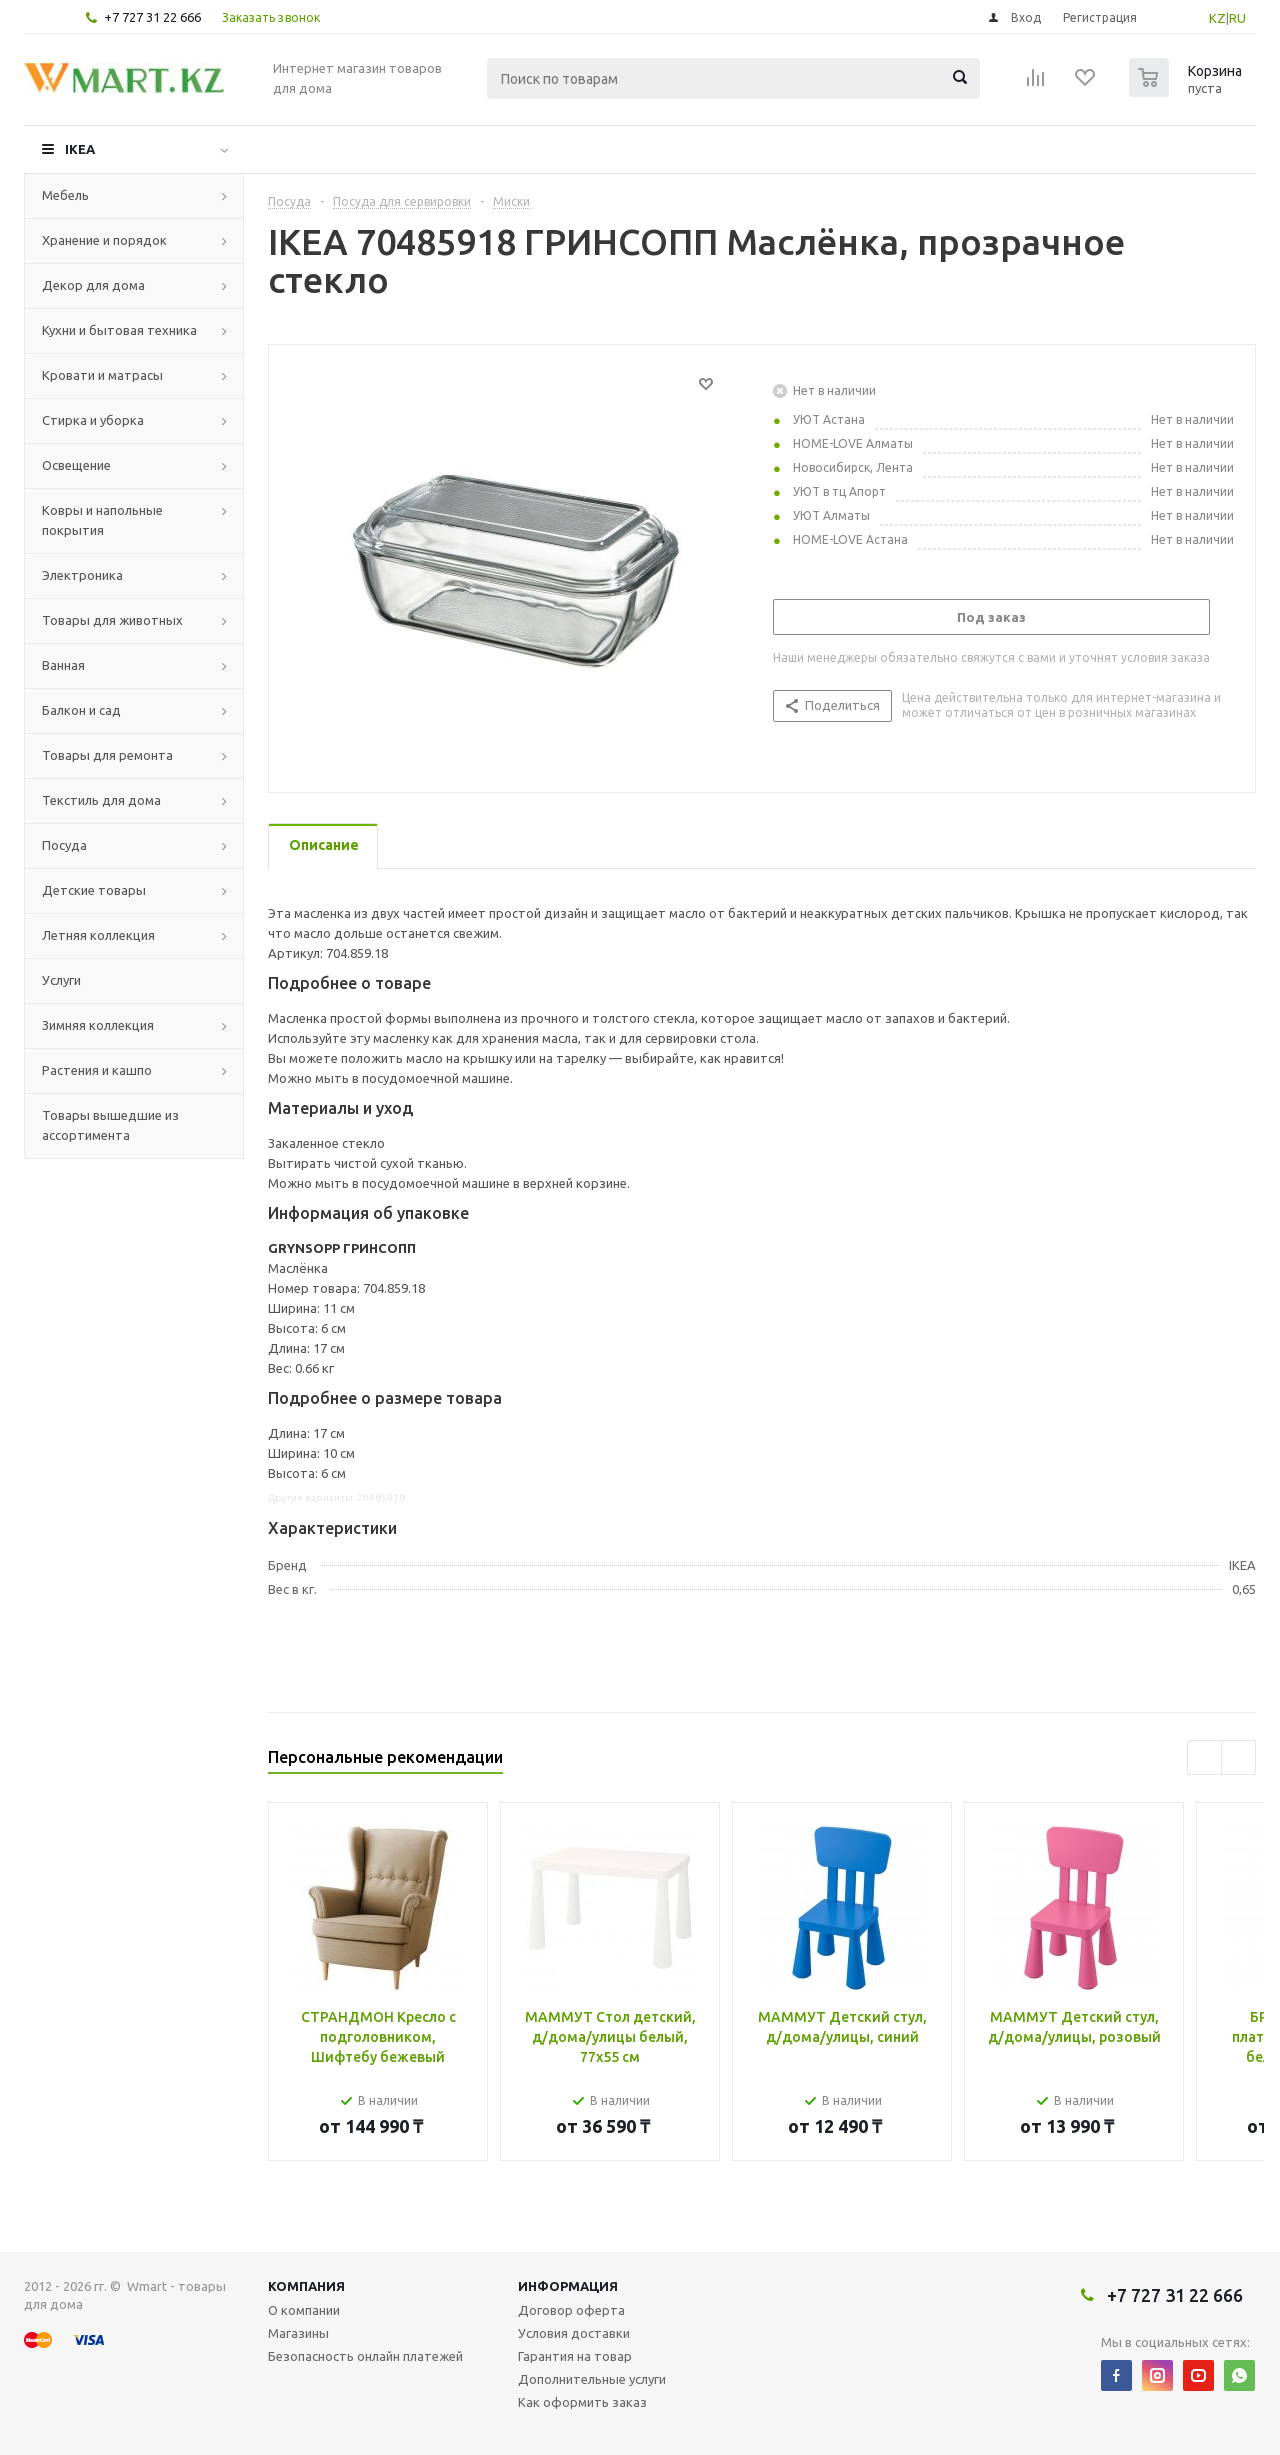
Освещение (76, 465)
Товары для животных (112, 620)
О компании (304, 2310)
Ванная (63, 665)
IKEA (80, 149)
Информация (568, 2286)
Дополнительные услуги (592, 2379)
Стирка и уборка (93, 420)
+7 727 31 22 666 (152, 17)
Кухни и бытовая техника (119, 330)
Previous (1204, 1757)
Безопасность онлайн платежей (365, 2356)
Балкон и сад (81, 710)
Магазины (298, 2333)
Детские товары (94, 890)
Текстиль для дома (101, 800)
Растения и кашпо (97, 1070)
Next (1238, 1757)
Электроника (82, 575)
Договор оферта (571, 2310)
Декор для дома (93, 285)
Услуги (61, 980)
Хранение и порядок (104, 240)
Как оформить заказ (582, 2402)
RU (1237, 18)
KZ (1217, 18)
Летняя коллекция (98, 935)
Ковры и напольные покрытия (102, 520)
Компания (306, 2286)
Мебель (65, 195)
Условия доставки (574, 2333)
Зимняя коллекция (98, 1025)
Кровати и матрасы (102, 375)
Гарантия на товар (575, 2356)
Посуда (64, 845)
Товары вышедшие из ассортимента (110, 1125)
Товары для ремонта (107, 755)
